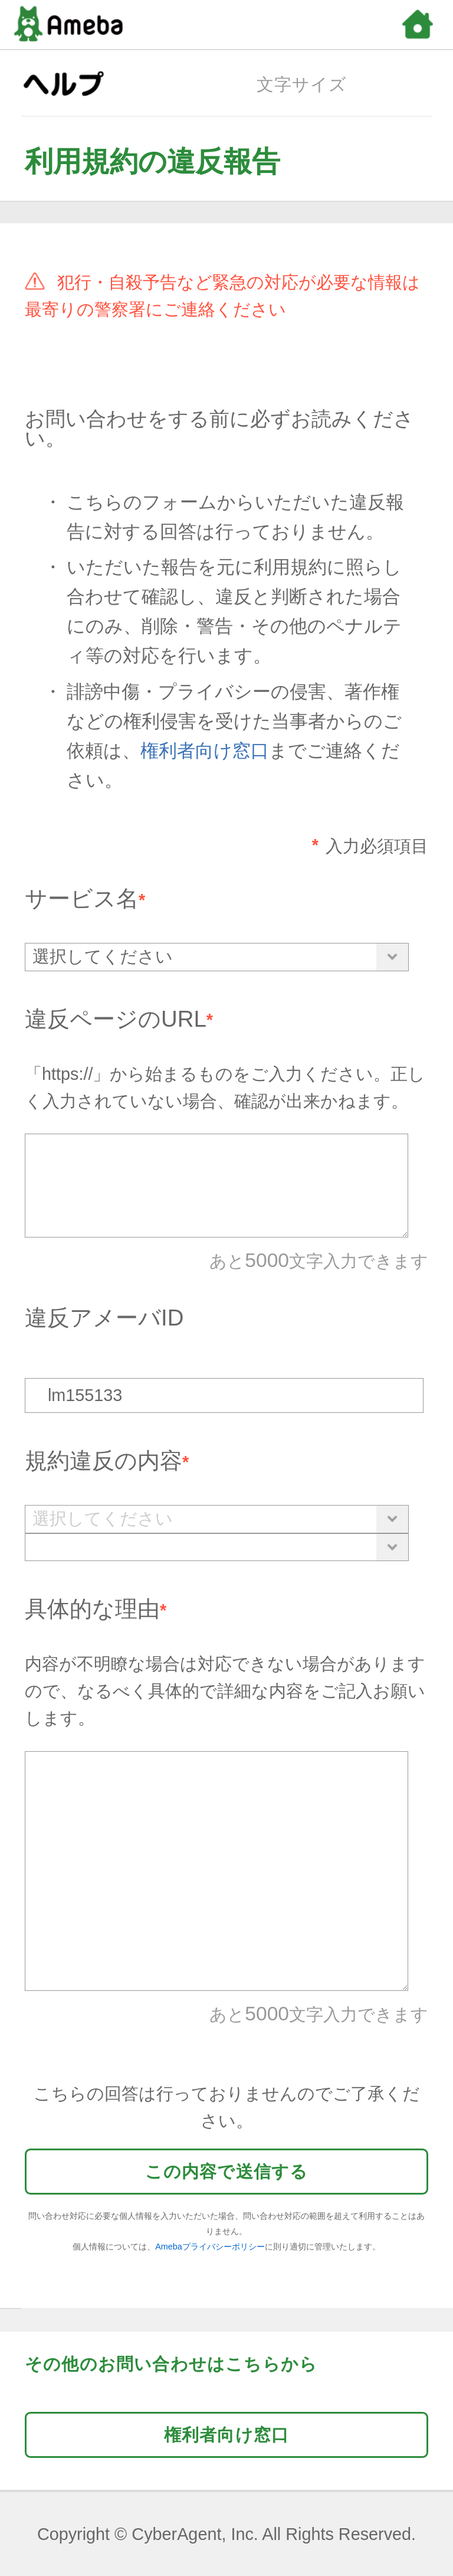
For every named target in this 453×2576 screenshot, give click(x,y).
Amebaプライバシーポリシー (210, 2246)
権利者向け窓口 (204, 750)
